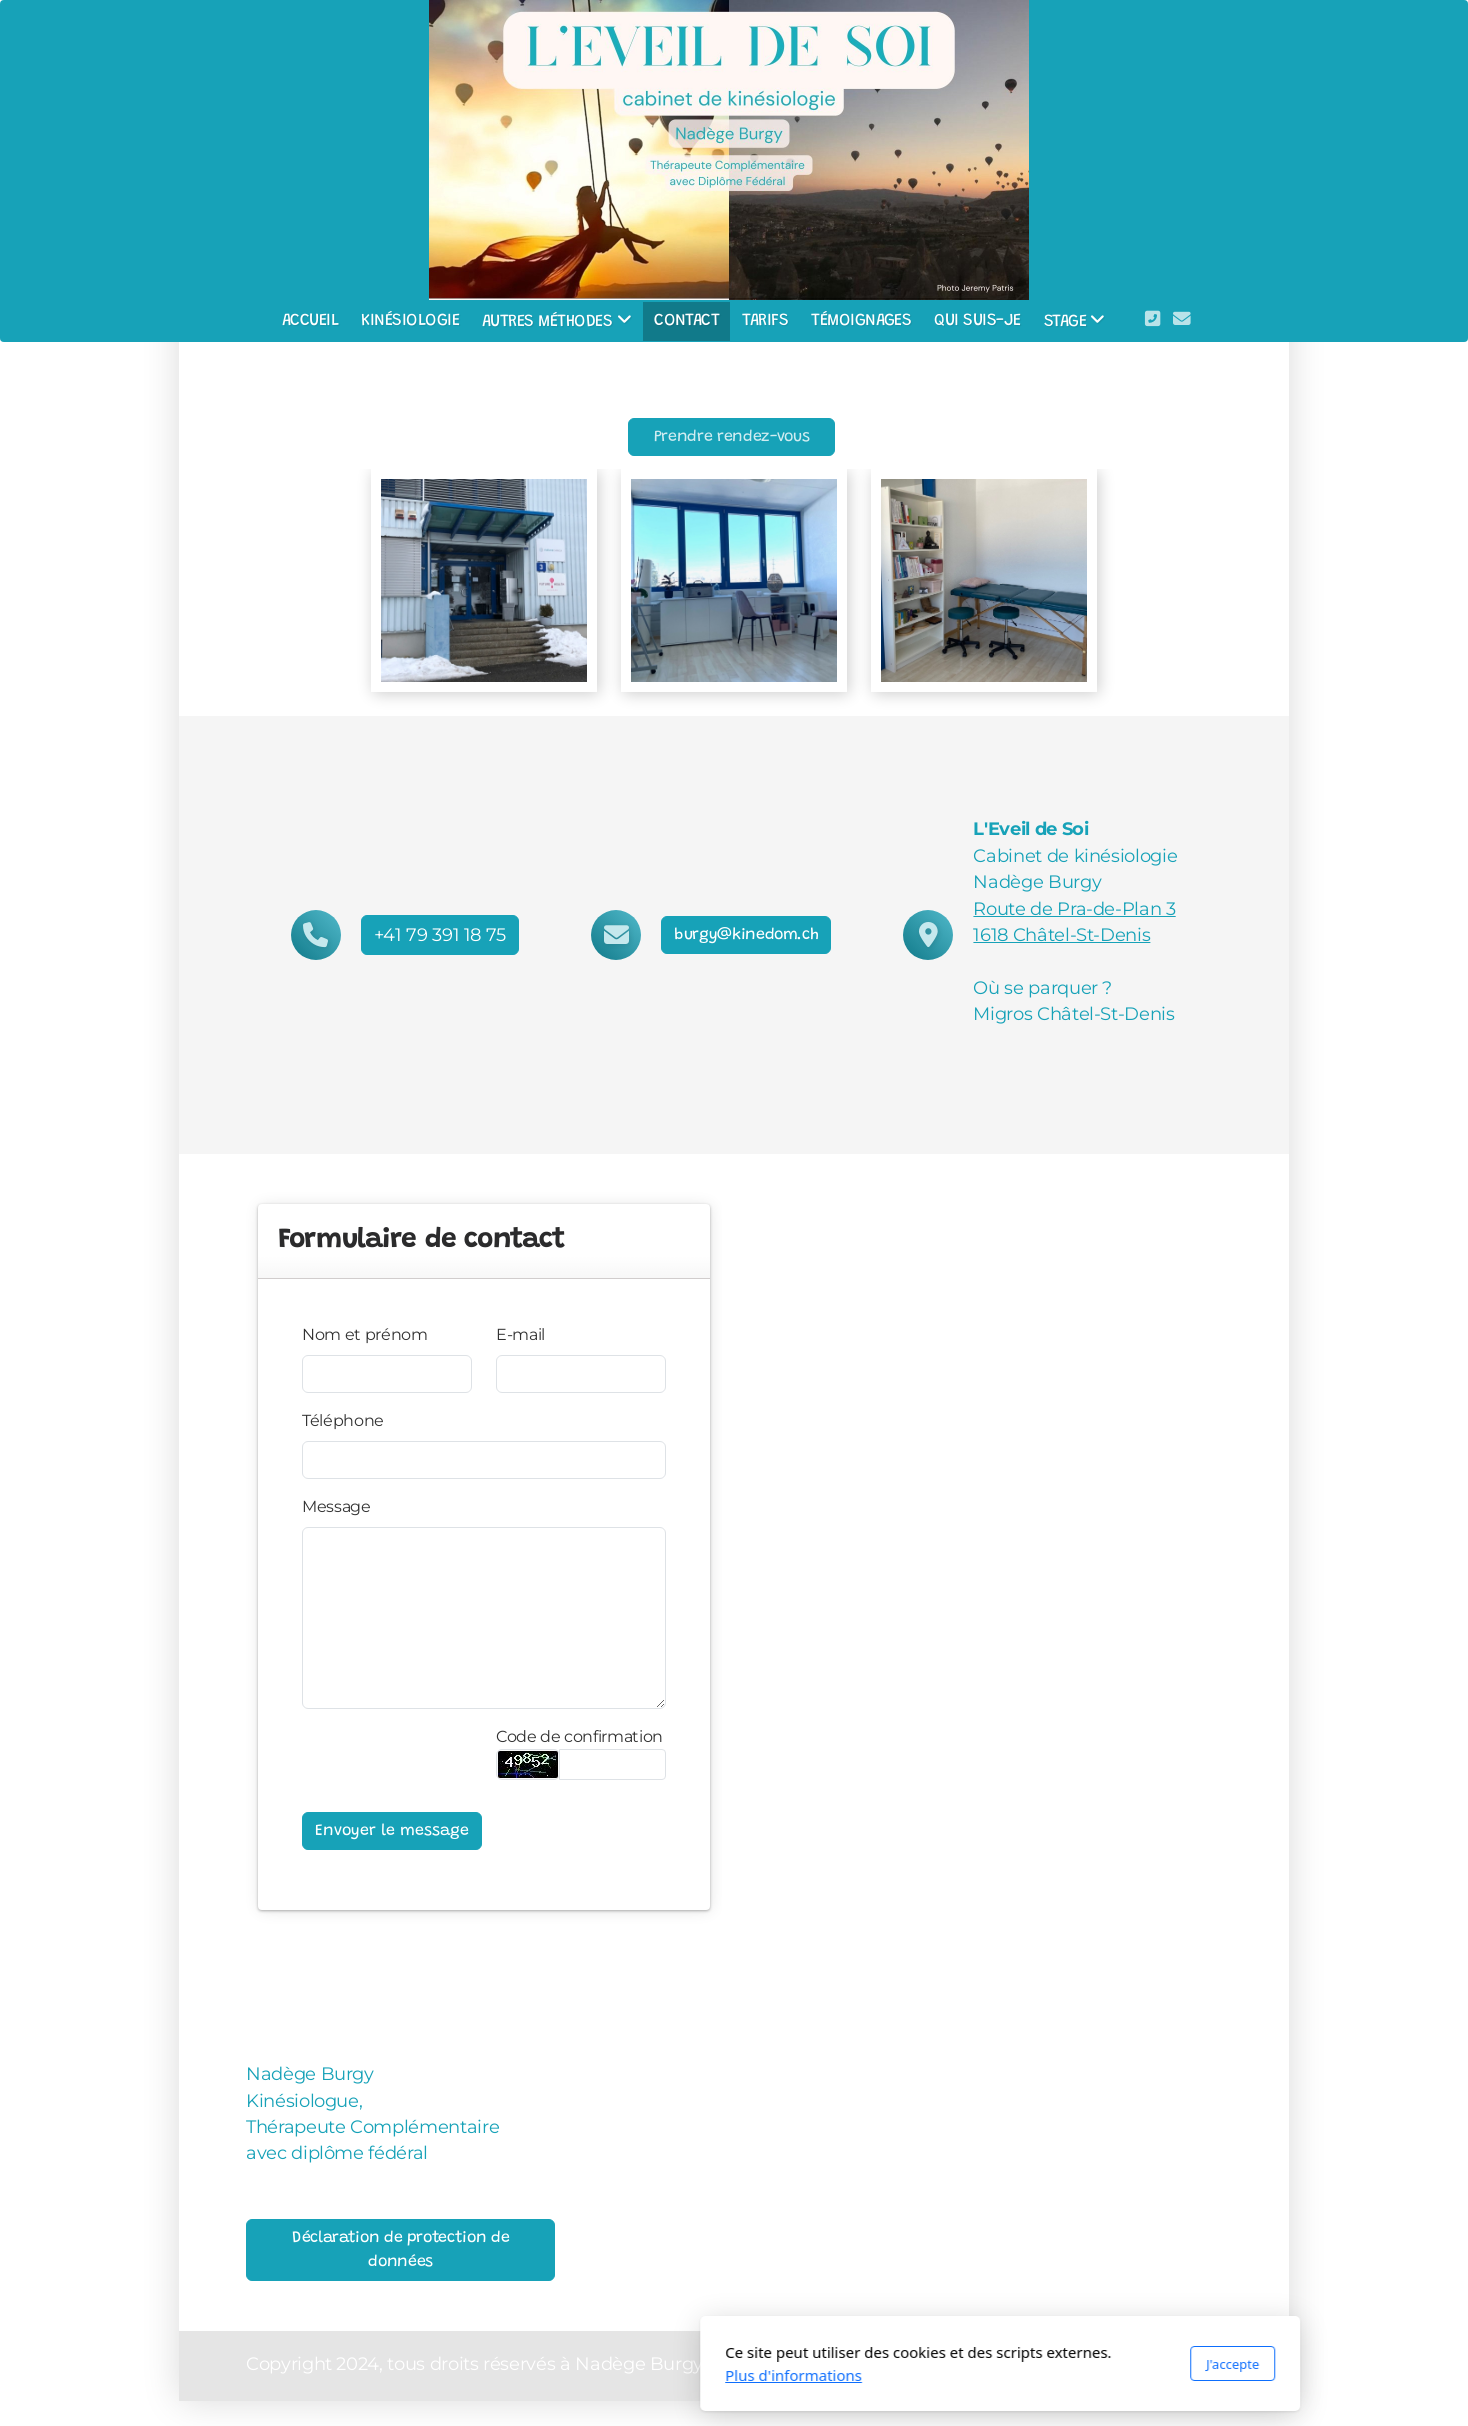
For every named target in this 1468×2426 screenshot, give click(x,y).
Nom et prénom (364, 1334)
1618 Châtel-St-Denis (1061, 934)
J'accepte (966, 2364)
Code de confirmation (579, 1736)
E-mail (520, 1334)
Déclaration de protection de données (400, 2250)
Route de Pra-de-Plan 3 (1074, 908)
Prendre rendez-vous (731, 437)
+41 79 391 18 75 (440, 934)
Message (336, 1506)
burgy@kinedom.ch (746, 935)
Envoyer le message (392, 1831)
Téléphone (343, 1420)
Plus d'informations (527, 2375)
